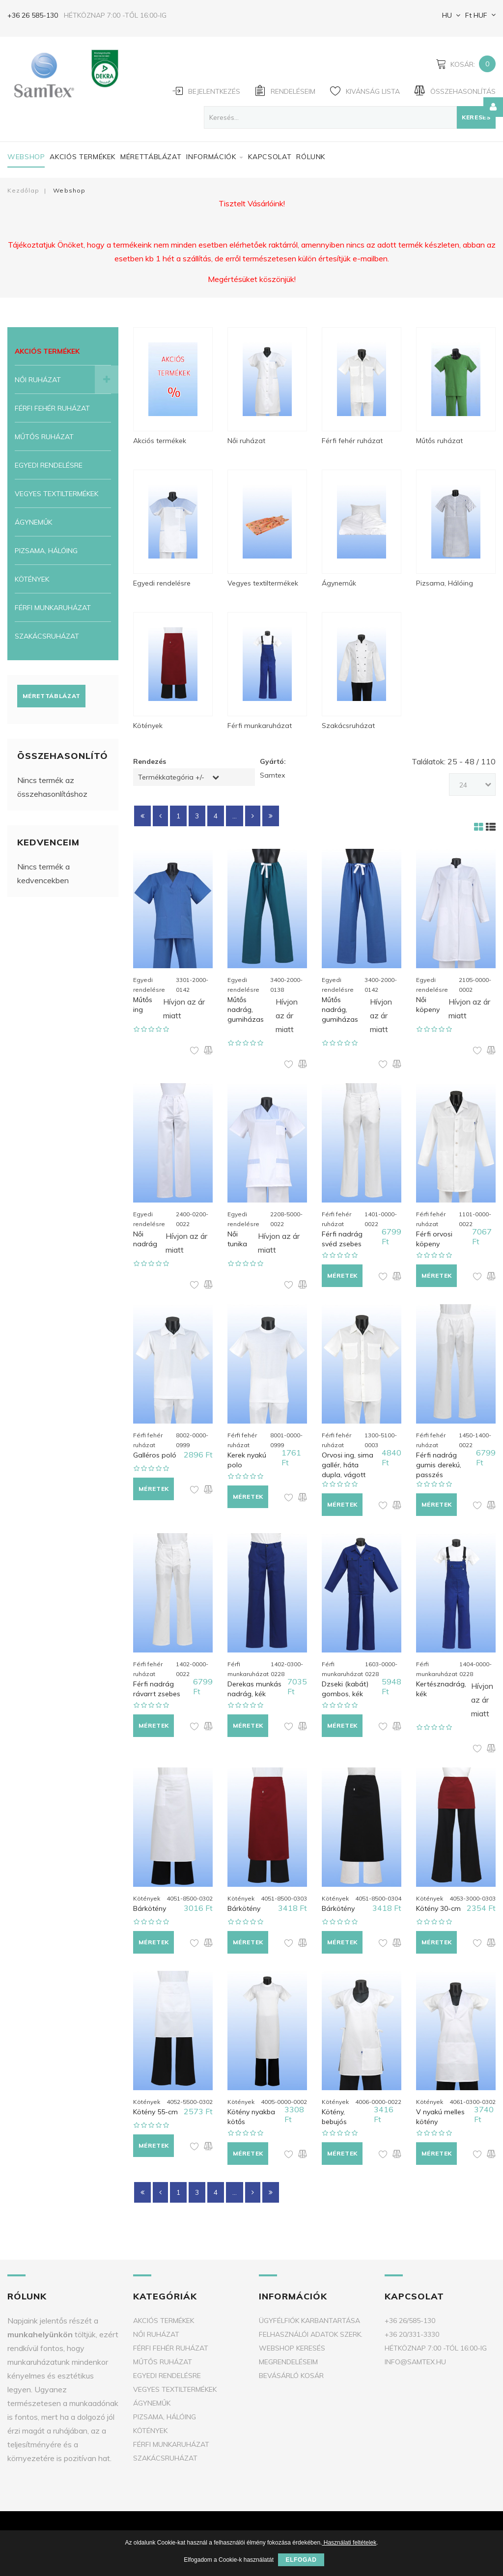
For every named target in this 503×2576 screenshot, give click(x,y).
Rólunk (310, 156)
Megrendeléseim (288, 2361)
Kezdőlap (23, 190)
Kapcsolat (269, 156)
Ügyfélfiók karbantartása (309, 2320)
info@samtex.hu (415, 2361)
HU (446, 15)
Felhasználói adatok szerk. (311, 2334)
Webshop (26, 156)
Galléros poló (154, 1455)
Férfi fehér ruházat (52, 408)
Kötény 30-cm (438, 1908)
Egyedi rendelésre (49, 465)
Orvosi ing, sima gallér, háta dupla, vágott (347, 1465)
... (234, 816)
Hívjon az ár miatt (184, 1008)
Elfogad (300, 2559)
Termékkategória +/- (171, 777)
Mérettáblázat (150, 156)
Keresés (476, 117)
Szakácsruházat (47, 636)
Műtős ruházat (44, 436)
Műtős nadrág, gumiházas (245, 1009)
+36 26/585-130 (410, 2320)
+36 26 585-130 (32, 15)
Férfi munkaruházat (53, 607)
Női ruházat (38, 379)
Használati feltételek (349, 2542)
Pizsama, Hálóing (46, 550)
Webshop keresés (292, 2348)
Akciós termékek (82, 156)
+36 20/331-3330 (412, 2334)
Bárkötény (149, 1908)
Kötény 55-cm (155, 2111)
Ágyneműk (33, 522)
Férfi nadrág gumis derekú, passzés (438, 1465)
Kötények (32, 579)
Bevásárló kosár (291, 2375)
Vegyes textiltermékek (56, 493)
